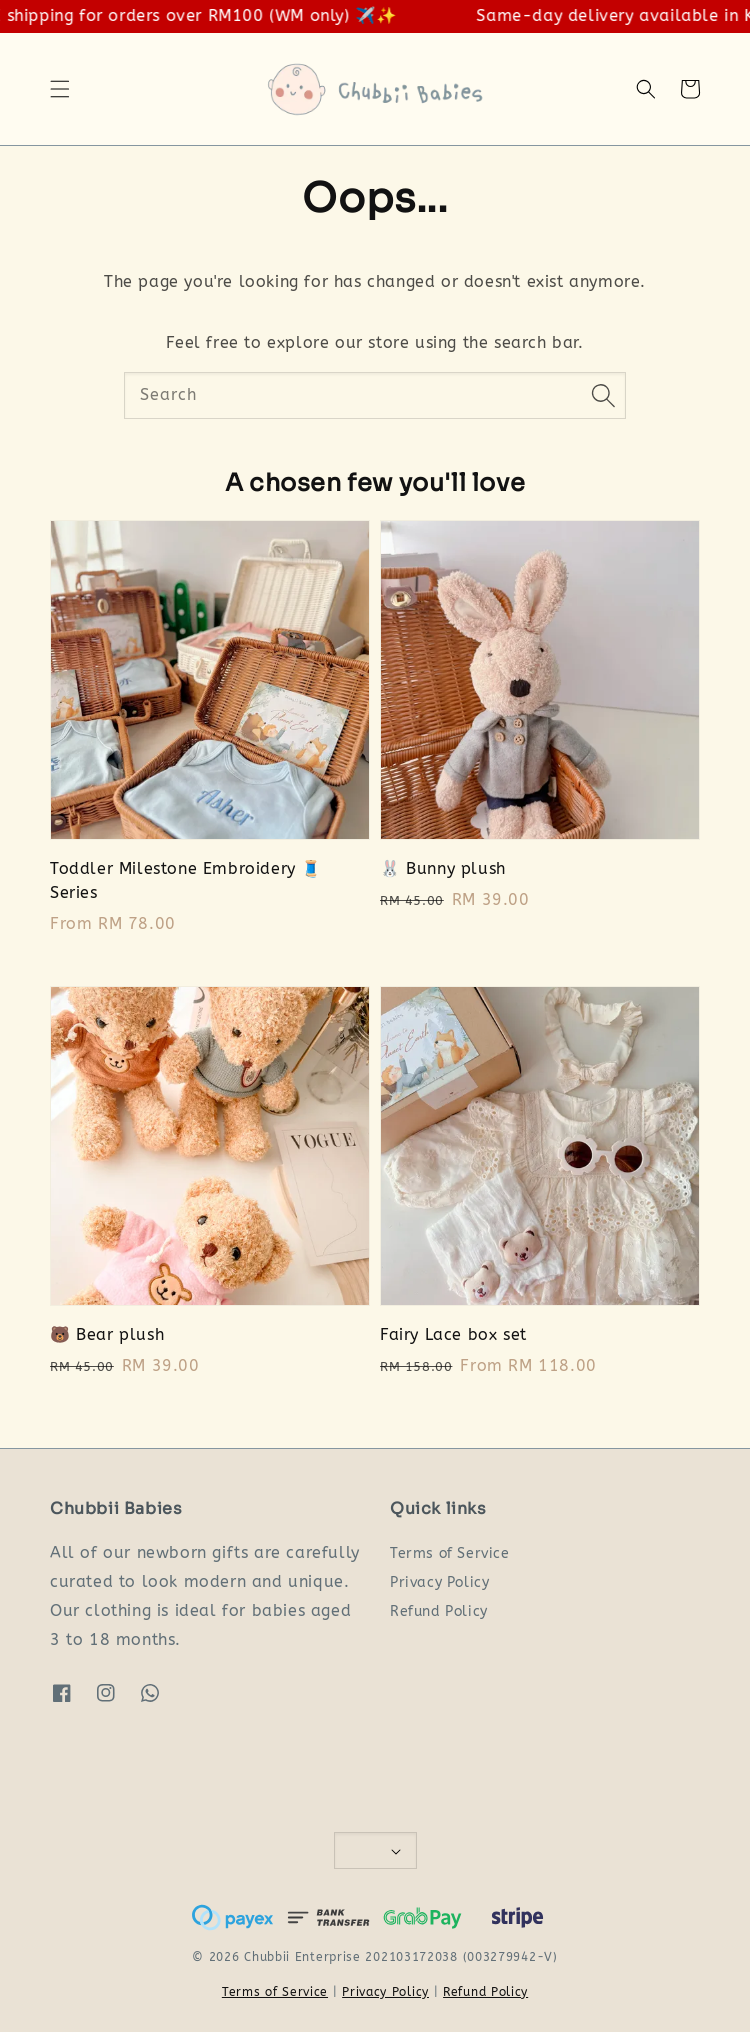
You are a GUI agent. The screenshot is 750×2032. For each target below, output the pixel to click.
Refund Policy (439, 1611)
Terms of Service (450, 1553)
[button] (60, 89)
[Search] (603, 395)
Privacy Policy (439, 1582)
